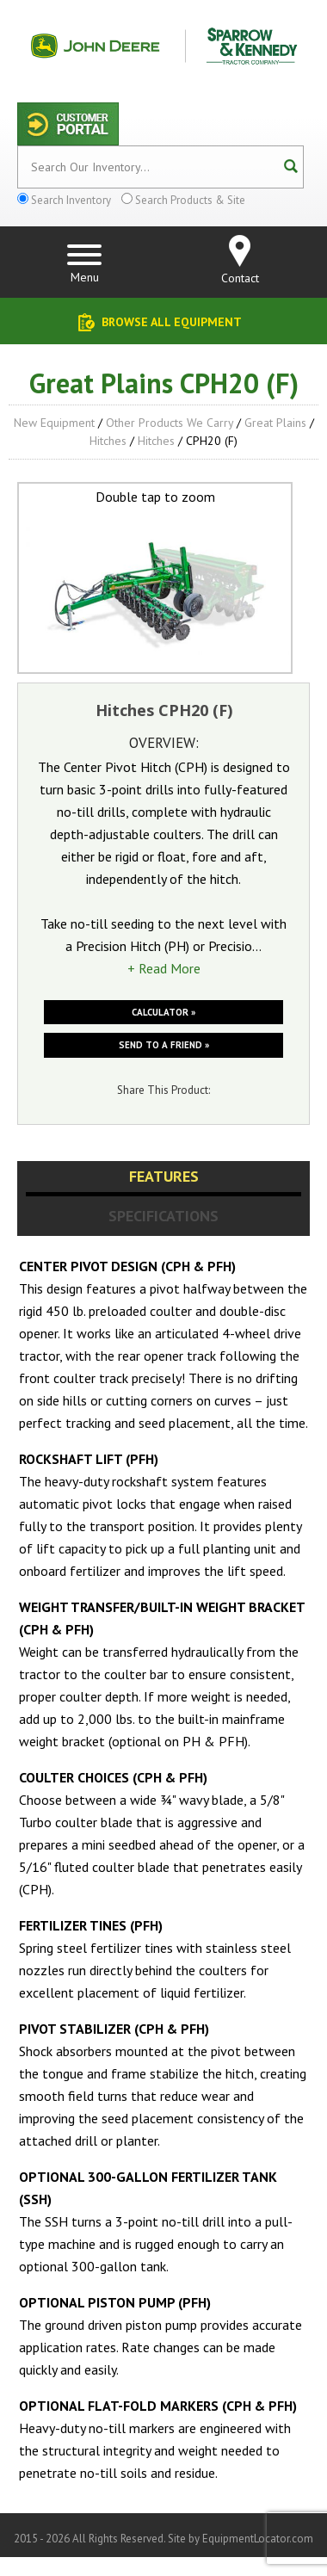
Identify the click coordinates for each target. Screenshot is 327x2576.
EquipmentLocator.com (257, 2538)
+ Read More (164, 968)
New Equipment (54, 422)
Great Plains (275, 422)
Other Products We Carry (169, 422)
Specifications (163, 1216)
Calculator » (163, 1012)
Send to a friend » (164, 1045)
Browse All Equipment (172, 322)
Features (164, 1176)
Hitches (107, 440)
